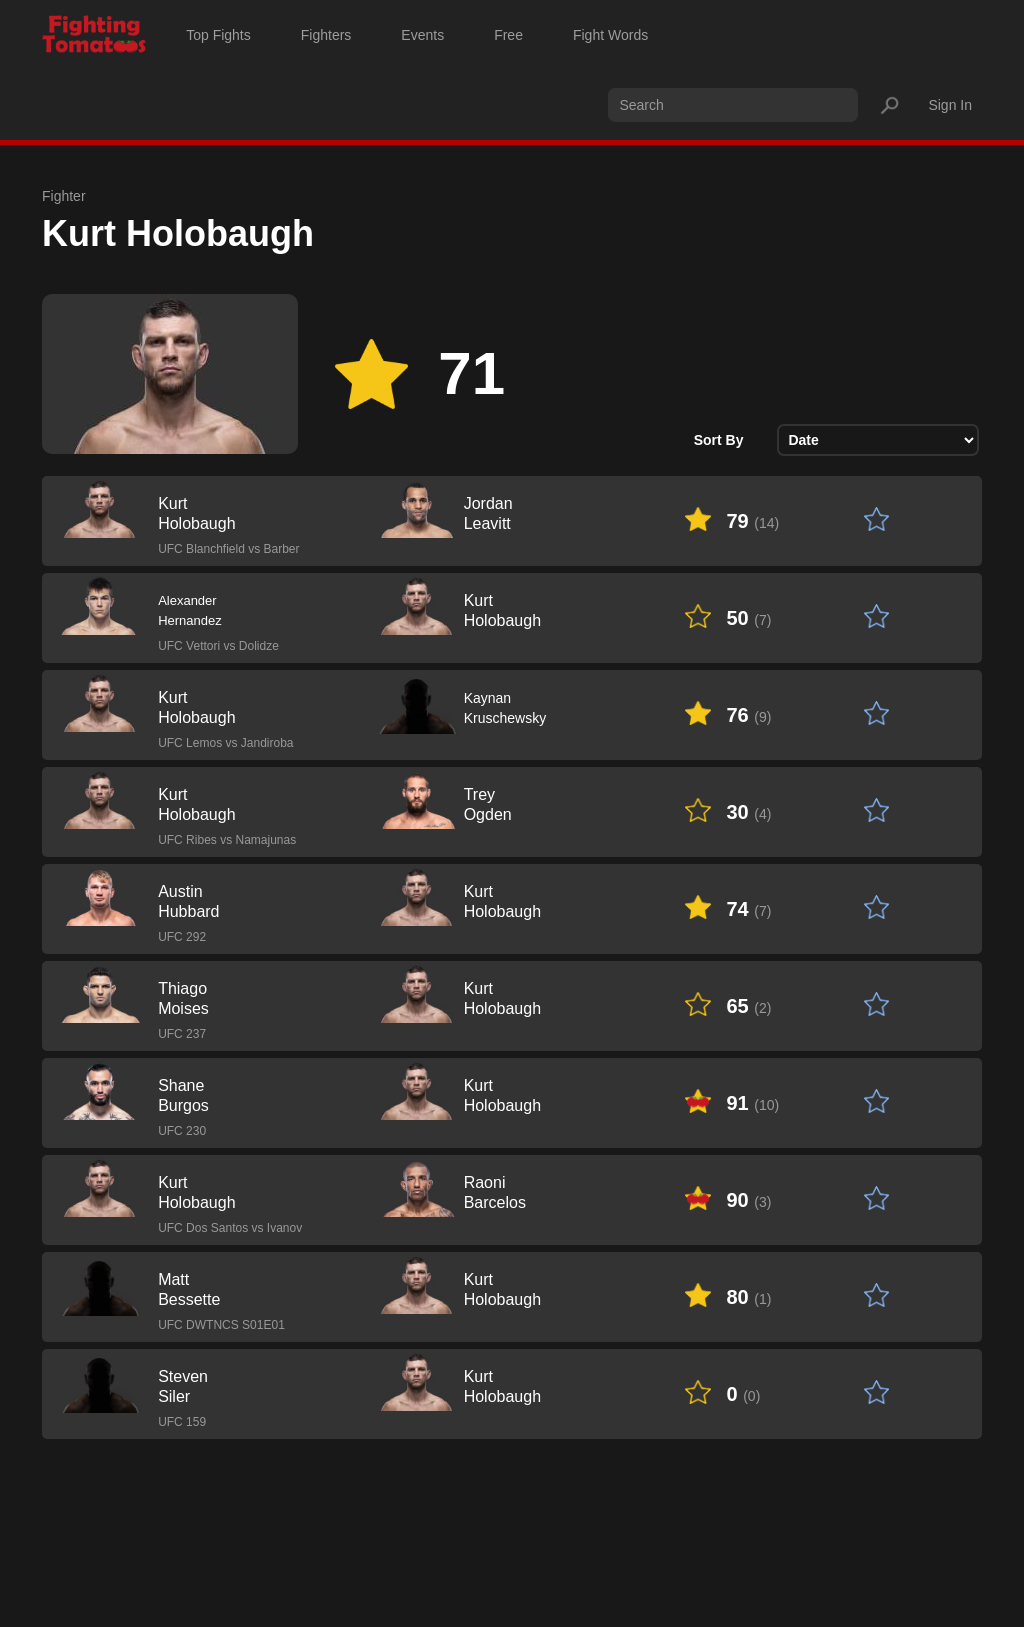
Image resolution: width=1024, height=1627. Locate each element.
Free (508, 35)
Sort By (719, 440)
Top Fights (218, 35)
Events (422, 35)
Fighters (326, 35)
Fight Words (610, 35)
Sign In (950, 105)
